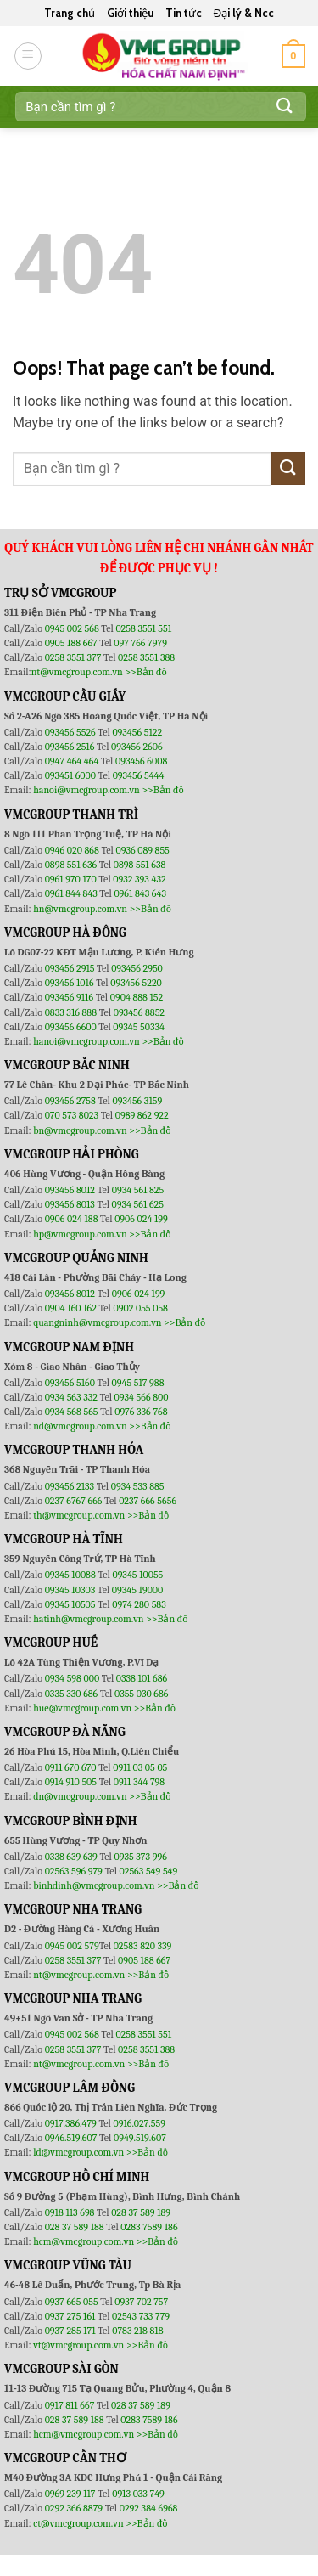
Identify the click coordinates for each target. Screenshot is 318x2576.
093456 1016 (69, 983)
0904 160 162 (72, 1308)
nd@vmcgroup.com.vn (80, 1426)
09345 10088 (70, 1575)
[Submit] (285, 106)
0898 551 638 (140, 865)
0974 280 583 (139, 1604)
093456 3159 (138, 1101)
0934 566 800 (141, 1397)
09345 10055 (137, 1575)
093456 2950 (137, 968)
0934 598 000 (73, 1678)
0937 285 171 (70, 2330)
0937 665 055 (73, 2302)
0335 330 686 (71, 1693)
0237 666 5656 (147, 1501)
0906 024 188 (72, 1219)
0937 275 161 (70, 2316)
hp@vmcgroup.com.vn (79, 1234)
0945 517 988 (138, 1383)
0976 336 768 (140, 1412)
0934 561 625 (138, 1204)
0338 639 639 (72, 1857)
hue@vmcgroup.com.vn (82, 1708)
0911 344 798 (139, 1782)
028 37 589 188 (74, 2227)
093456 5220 (136, 983)
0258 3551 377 (74, 657)
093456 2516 (70, 747)
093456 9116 (69, 997)
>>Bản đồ (145, 672)
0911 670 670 (72, 1767)
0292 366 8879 (75, 2508)
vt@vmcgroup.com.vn (78, 2345)
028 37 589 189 (140, 2212)
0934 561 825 (138, 1190)
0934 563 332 (72, 1397)
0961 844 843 (71, 893)
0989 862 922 (142, 1115)
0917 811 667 (71, 2405)
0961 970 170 (72, 879)
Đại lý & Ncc (244, 13)
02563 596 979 (74, 1871)
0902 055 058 (140, 1308)
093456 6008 (141, 761)
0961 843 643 (140, 893)
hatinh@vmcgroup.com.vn (88, 1619)
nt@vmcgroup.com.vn (77, 672)
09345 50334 (139, 1027)
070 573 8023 (71, 1115)
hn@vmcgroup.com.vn (80, 909)
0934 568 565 (73, 1412)
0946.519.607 (71, 2138)
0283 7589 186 (148, 2227)
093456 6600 (71, 1027)
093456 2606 (137, 747)
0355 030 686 (141, 1693)
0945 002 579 (72, 1946)
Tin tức (183, 13)
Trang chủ (69, 13)
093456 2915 (70, 968)
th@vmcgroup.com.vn (79, 1515)
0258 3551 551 (143, 628)
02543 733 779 (141, 2316)
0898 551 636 (72, 865)
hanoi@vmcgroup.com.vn (86, 790)
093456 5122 (137, 732)
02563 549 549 (149, 1871)
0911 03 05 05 (140, 1767)
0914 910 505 (71, 1782)
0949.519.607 (140, 2138)
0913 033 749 (138, 2494)
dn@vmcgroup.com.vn (80, 1796)
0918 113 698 (71, 2212)
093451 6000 (70, 775)
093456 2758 (70, 1101)
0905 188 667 (72, 643)
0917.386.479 (72, 2123)
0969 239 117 (71, 2494)
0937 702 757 (141, 2302)
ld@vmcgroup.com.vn (78, 2152)
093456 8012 (70, 1190)
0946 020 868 (73, 850)
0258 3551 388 (146, 657)
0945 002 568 (73, 628)
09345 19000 (137, 1590)
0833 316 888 (71, 1012)
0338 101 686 (141, 1678)
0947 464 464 (72, 761)
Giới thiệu (130, 13)
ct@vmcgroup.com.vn (78, 2523)
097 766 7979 (140, 643)
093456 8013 (71, 1204)
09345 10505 (70, 1604)
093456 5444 (139, 775)
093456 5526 (71, 732)
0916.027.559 (139, 2123)
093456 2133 (69, 1486)
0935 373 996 (140, 1857)
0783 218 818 (137, 2330)
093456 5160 (71, 1383)
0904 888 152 (137, 997)
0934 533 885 (138, 1486)
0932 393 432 (139, 879)
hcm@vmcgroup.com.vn (83, 2241)
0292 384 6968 (149, 2508)
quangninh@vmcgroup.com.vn (97, 1322)
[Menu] (28, 56)
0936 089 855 (142, 850)
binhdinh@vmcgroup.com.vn (93, 1885)
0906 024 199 (141, 1219)
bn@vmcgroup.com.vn (80, 1130)
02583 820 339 (143, 1946)
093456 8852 (139, 1012)
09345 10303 (70, 1590)
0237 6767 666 (74, 1501)
